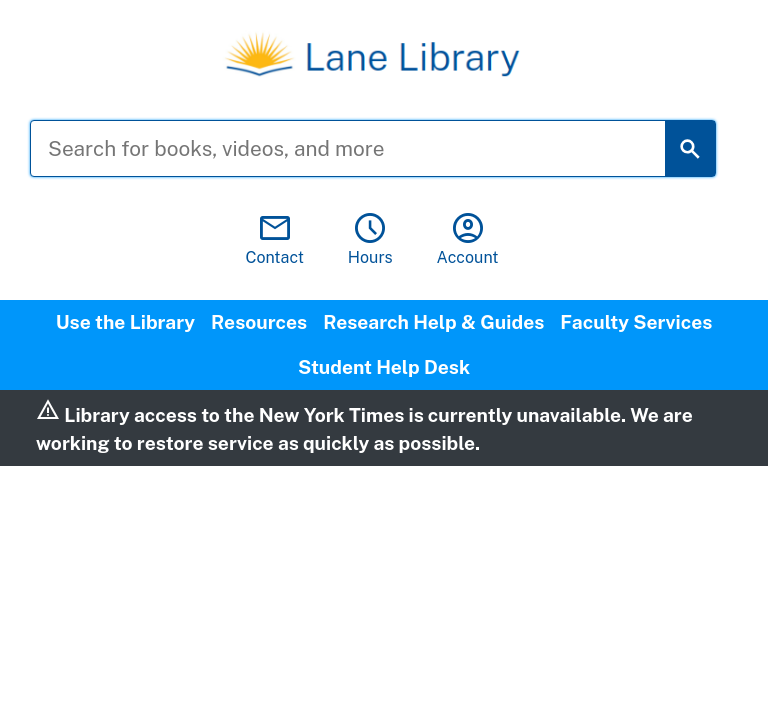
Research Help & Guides (433, 322)
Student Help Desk (384, 367)
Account (468, 238)
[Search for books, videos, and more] (363, 148)
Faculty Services (636, 322)
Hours (370, 238)
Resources (259, 322)
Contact (274, 238)
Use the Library (125, 322)
